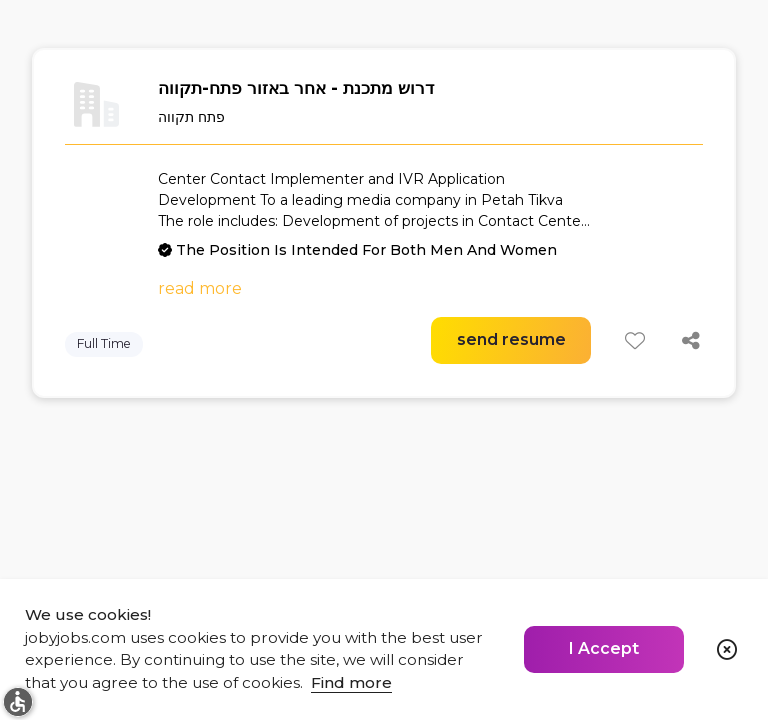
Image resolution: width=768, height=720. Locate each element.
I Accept (604, 648)
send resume (511, 339)
